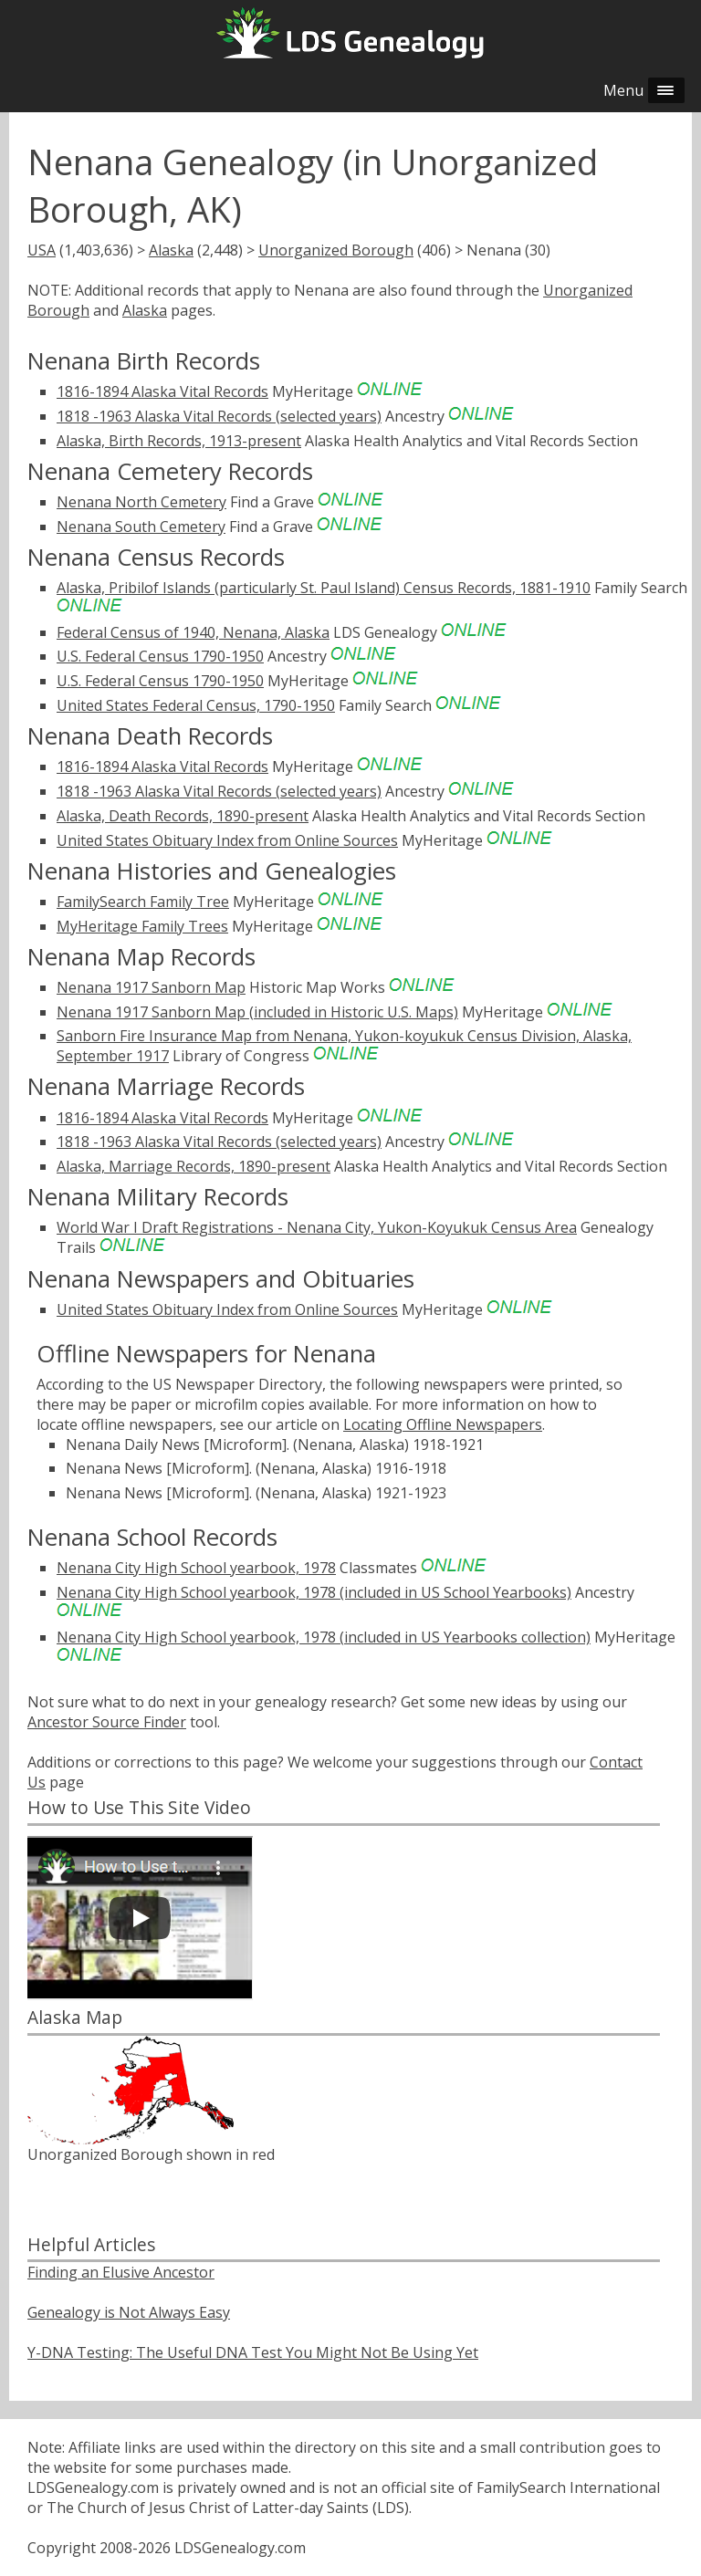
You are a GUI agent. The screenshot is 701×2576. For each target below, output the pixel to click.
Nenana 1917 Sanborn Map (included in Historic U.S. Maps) (257, 1012)
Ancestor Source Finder (106, 1722)
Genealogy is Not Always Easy (128, 2312)
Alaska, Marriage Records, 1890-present (193, 1166)
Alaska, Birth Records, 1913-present (179, 441)
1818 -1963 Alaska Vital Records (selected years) (219, 416)
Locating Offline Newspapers (442, 1424)
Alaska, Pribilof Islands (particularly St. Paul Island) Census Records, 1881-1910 (324, 588)
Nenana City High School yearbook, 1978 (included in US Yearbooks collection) (324, 1637)
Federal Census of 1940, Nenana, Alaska (193, 632)
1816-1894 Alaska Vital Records (162, 391)
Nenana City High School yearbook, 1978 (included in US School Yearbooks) (314, 1592)
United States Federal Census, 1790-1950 (196, 705)
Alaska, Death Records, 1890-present (183, 816)
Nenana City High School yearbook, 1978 (196, 1568)
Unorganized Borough (335, 250)
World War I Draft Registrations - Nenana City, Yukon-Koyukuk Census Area (317, 1227)
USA (41, 250)
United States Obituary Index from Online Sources (227, 840)
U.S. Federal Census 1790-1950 (160, 656)
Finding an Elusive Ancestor (120, 2272)
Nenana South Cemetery (141, 526)
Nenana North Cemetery (141, 502)
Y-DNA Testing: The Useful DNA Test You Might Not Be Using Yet (252, 2352)
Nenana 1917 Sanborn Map (151, 987)
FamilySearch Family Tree (143, 902)
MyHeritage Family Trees (142, 926)
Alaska (171, 250)
